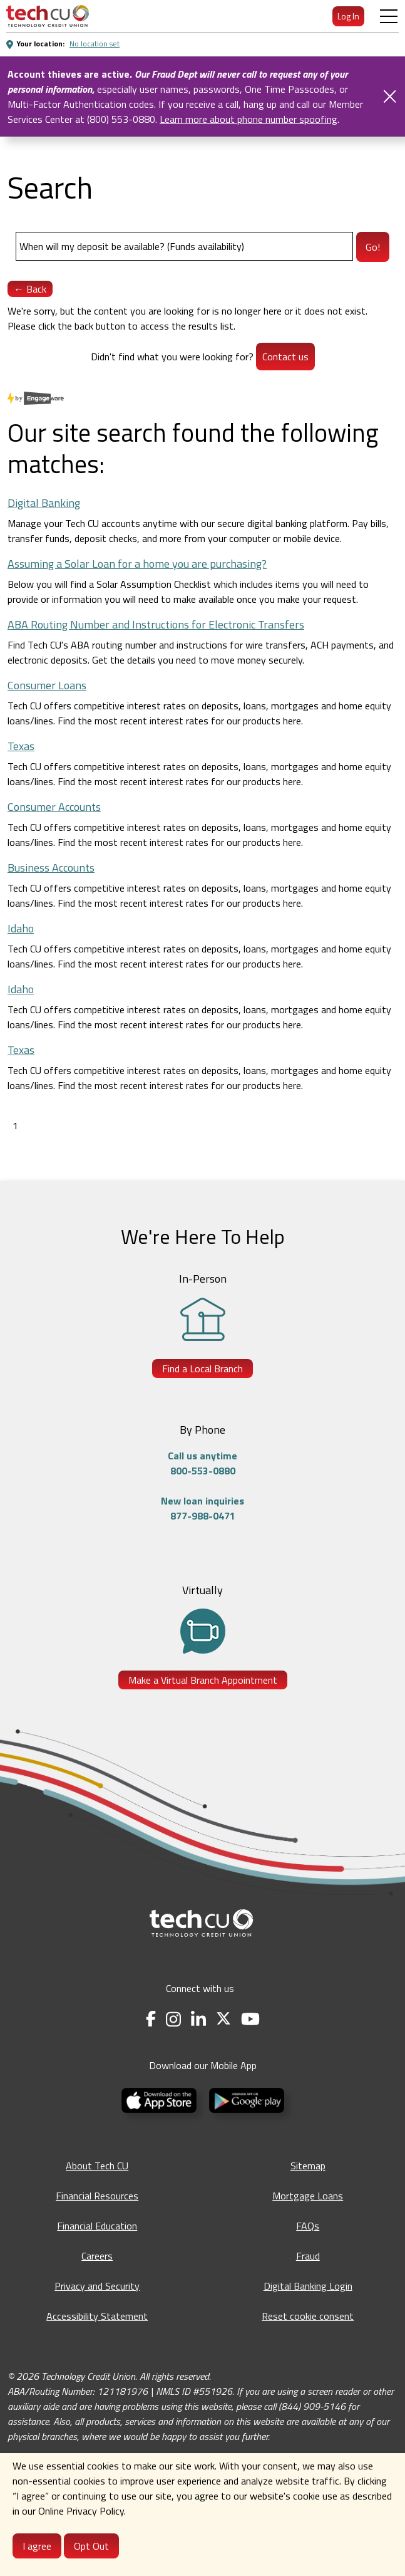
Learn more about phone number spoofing (248, 119)
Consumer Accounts (54, 806)
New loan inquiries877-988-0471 (202, 1508)
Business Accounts (51, 867)
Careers (97, 2255)
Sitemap (308, 2165)
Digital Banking (44, 502)
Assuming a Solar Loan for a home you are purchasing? (137, 563)
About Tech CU (97, 2165)
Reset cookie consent (308, 2315)
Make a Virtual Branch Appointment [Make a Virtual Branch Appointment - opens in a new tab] (202, 1679)
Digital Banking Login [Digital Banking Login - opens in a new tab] (308, 2285)
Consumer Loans (47, 685)
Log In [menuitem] (348, 16)
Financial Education (97, 2225)
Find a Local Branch (202, 1368)
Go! (373, 246)
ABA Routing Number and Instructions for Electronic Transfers (156, 624)
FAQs (307, 2225)
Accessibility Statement (97, 2315)
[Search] (184, 246)
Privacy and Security (97, 2285)
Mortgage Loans (307, 2195)
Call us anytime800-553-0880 (202, 1463)
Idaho (21, 928)
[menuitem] (47, 16)
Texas (21, 746)
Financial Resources (97, 2195)
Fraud (308, 2255)
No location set (94, 44)
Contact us (285, 356)
